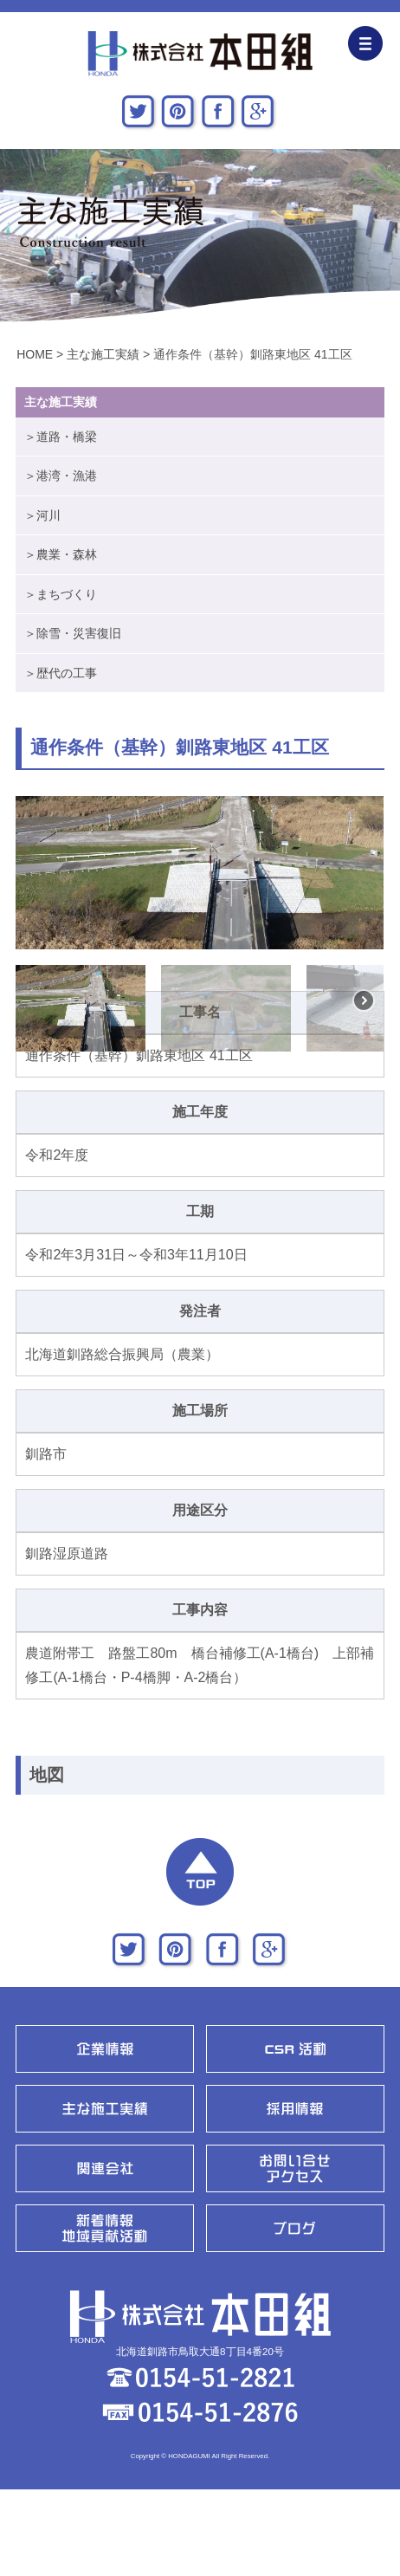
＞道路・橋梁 (60, 436)
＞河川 (42, 515)
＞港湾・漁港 (60, 475)
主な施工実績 (103, 354)
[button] (32, 873)
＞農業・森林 (60, 554)
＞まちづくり (60, 594)
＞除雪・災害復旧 (72, 633)
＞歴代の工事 (60, 673)
